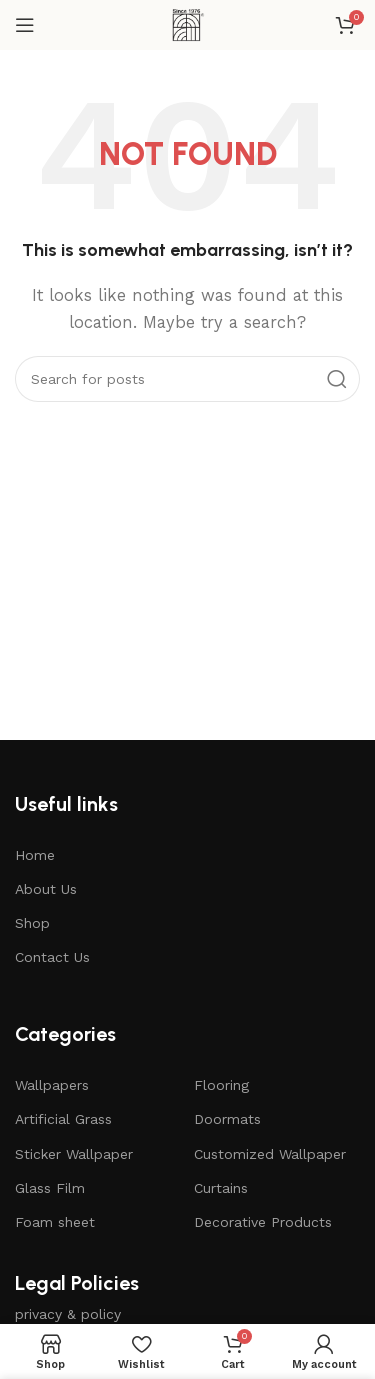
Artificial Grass (63, 1119)
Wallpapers (52, 1085)
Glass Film (50, 1188)
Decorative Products (263, 1222)
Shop (32, 923)
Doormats (227, 1119)
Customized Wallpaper (270, 1154)
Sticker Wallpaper (74, 1154)
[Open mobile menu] (25, 25)
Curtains (221, 1188)
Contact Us (52, 957)
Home (35, 855)
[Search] (187, 379)
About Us (46, 889)
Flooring (221, 1085)
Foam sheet (55, 1222)
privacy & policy (68, 1314)
